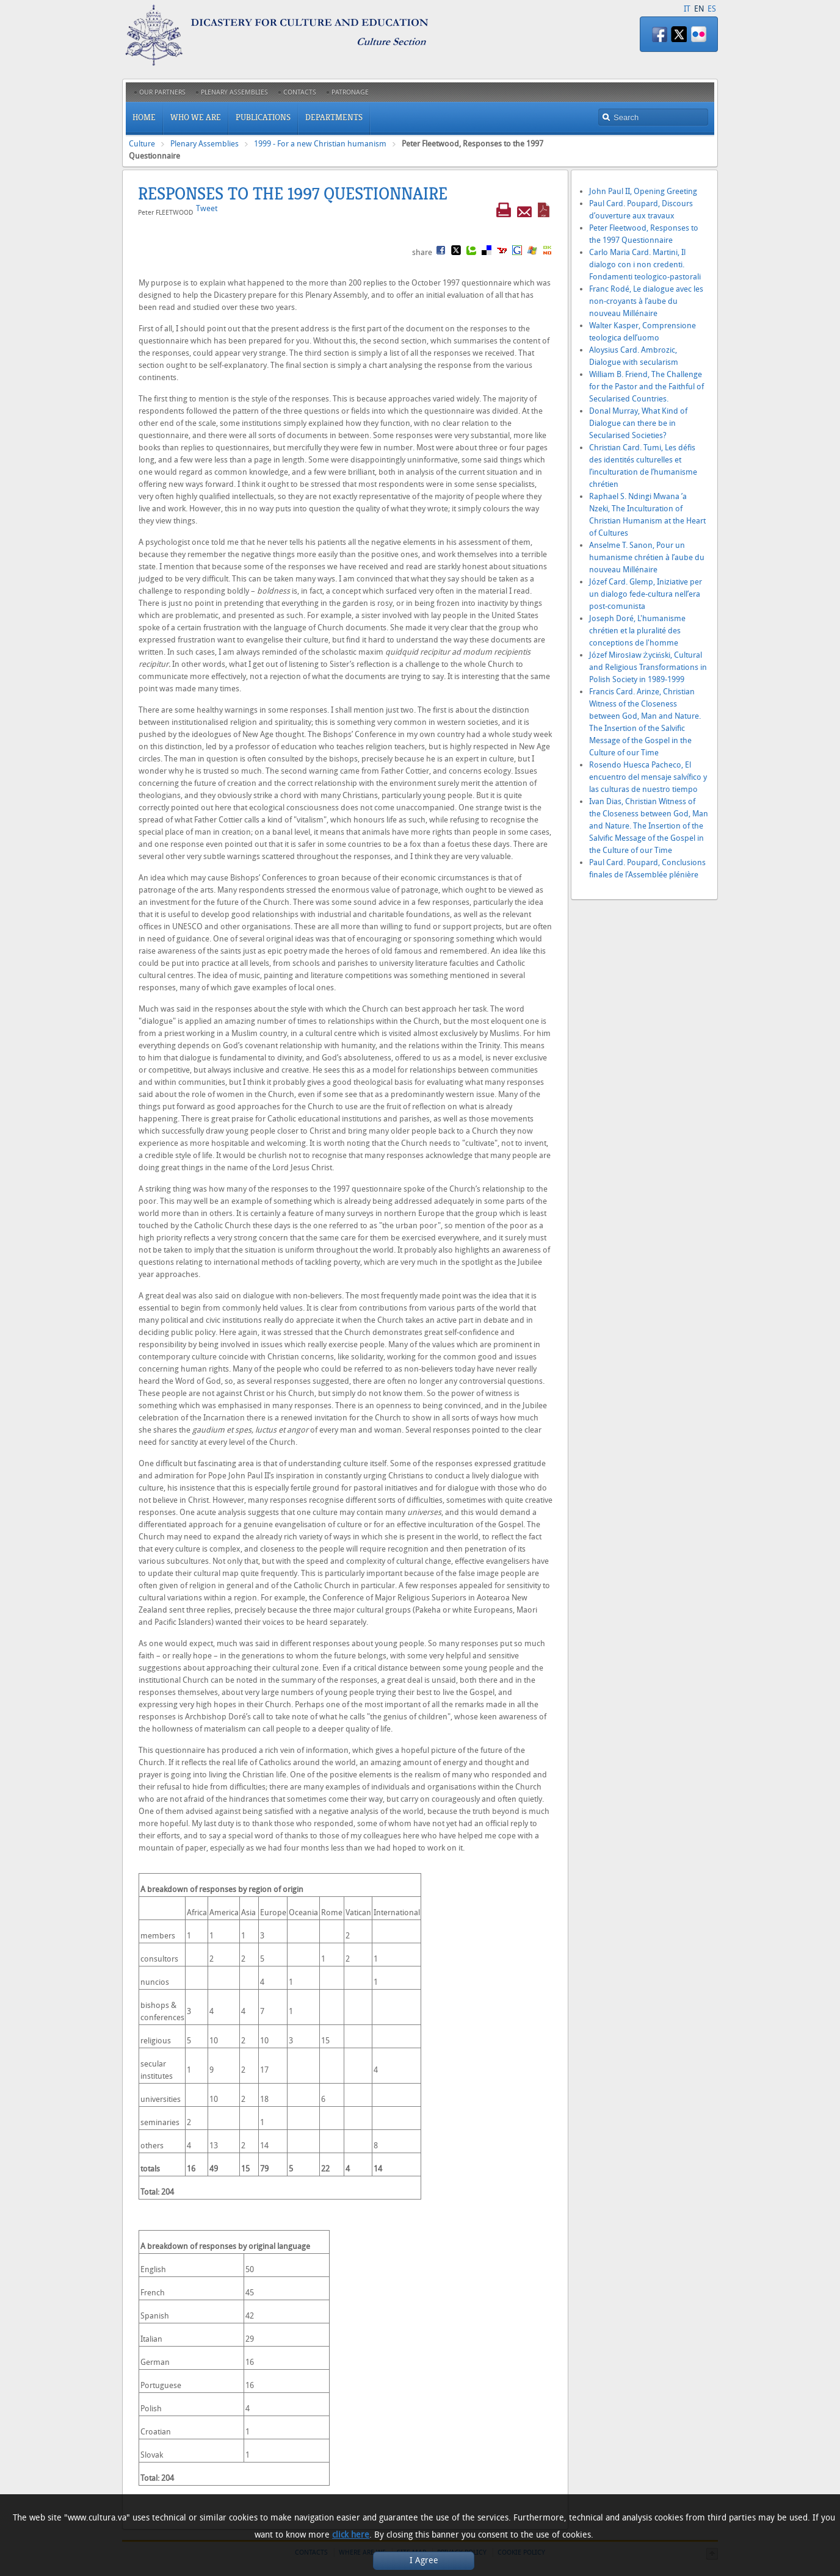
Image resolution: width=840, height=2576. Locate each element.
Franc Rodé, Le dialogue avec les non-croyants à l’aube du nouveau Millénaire (646, 301)
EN (699, 8)
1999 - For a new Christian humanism (320, 143)
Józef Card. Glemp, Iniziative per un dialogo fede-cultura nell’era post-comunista (645, 594)
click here (350, 2535)
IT (687, 8)
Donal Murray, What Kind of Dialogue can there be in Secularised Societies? (638, 423)
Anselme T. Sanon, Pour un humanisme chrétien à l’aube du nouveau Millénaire (646, 557)
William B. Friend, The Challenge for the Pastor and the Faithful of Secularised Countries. (646, 386)
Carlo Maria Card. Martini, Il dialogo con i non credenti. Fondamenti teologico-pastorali (645, 264)
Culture (142, 143)
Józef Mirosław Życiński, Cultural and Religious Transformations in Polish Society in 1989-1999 (648, 667)
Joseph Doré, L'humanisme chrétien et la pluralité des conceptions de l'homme (637, 630)
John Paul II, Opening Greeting (643, 191)
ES (712, 8)
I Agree (424, 2560)
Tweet (206, 208)
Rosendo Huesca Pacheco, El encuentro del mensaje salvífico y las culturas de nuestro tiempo (648, 777)
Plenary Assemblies (204, 143)
